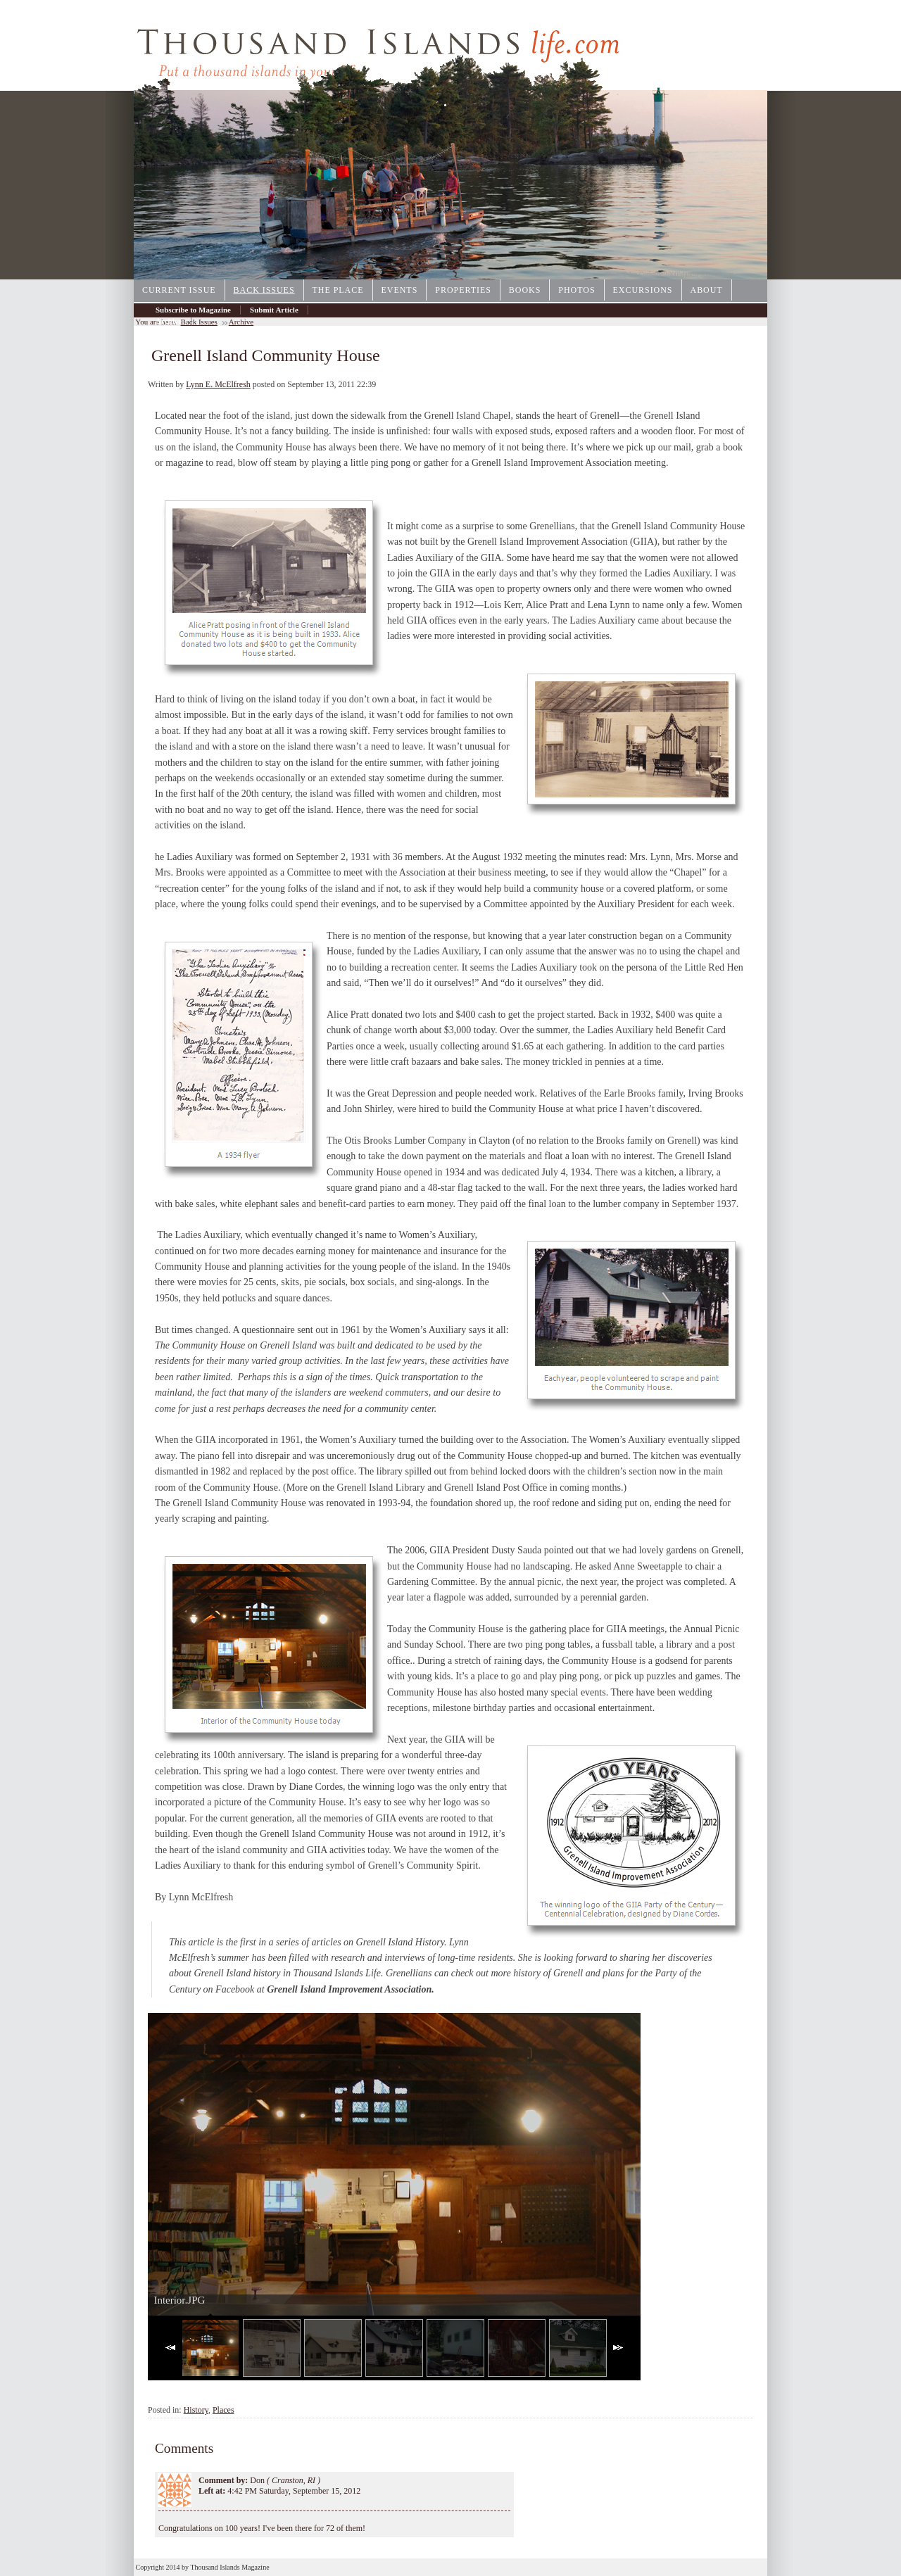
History (196, 2410)
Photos (576, 290)
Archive (169, 321)
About (707, 290)
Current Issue (179, 290)
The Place (338, 290)
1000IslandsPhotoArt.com (699, 274)
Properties (463, 290)
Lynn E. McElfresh (218, 384)
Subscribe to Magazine (193, 309)
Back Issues (264, 290)
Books (525, 290)
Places (223, 2410)
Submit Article (274, 309)
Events (400, 290)
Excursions (643, 290)
